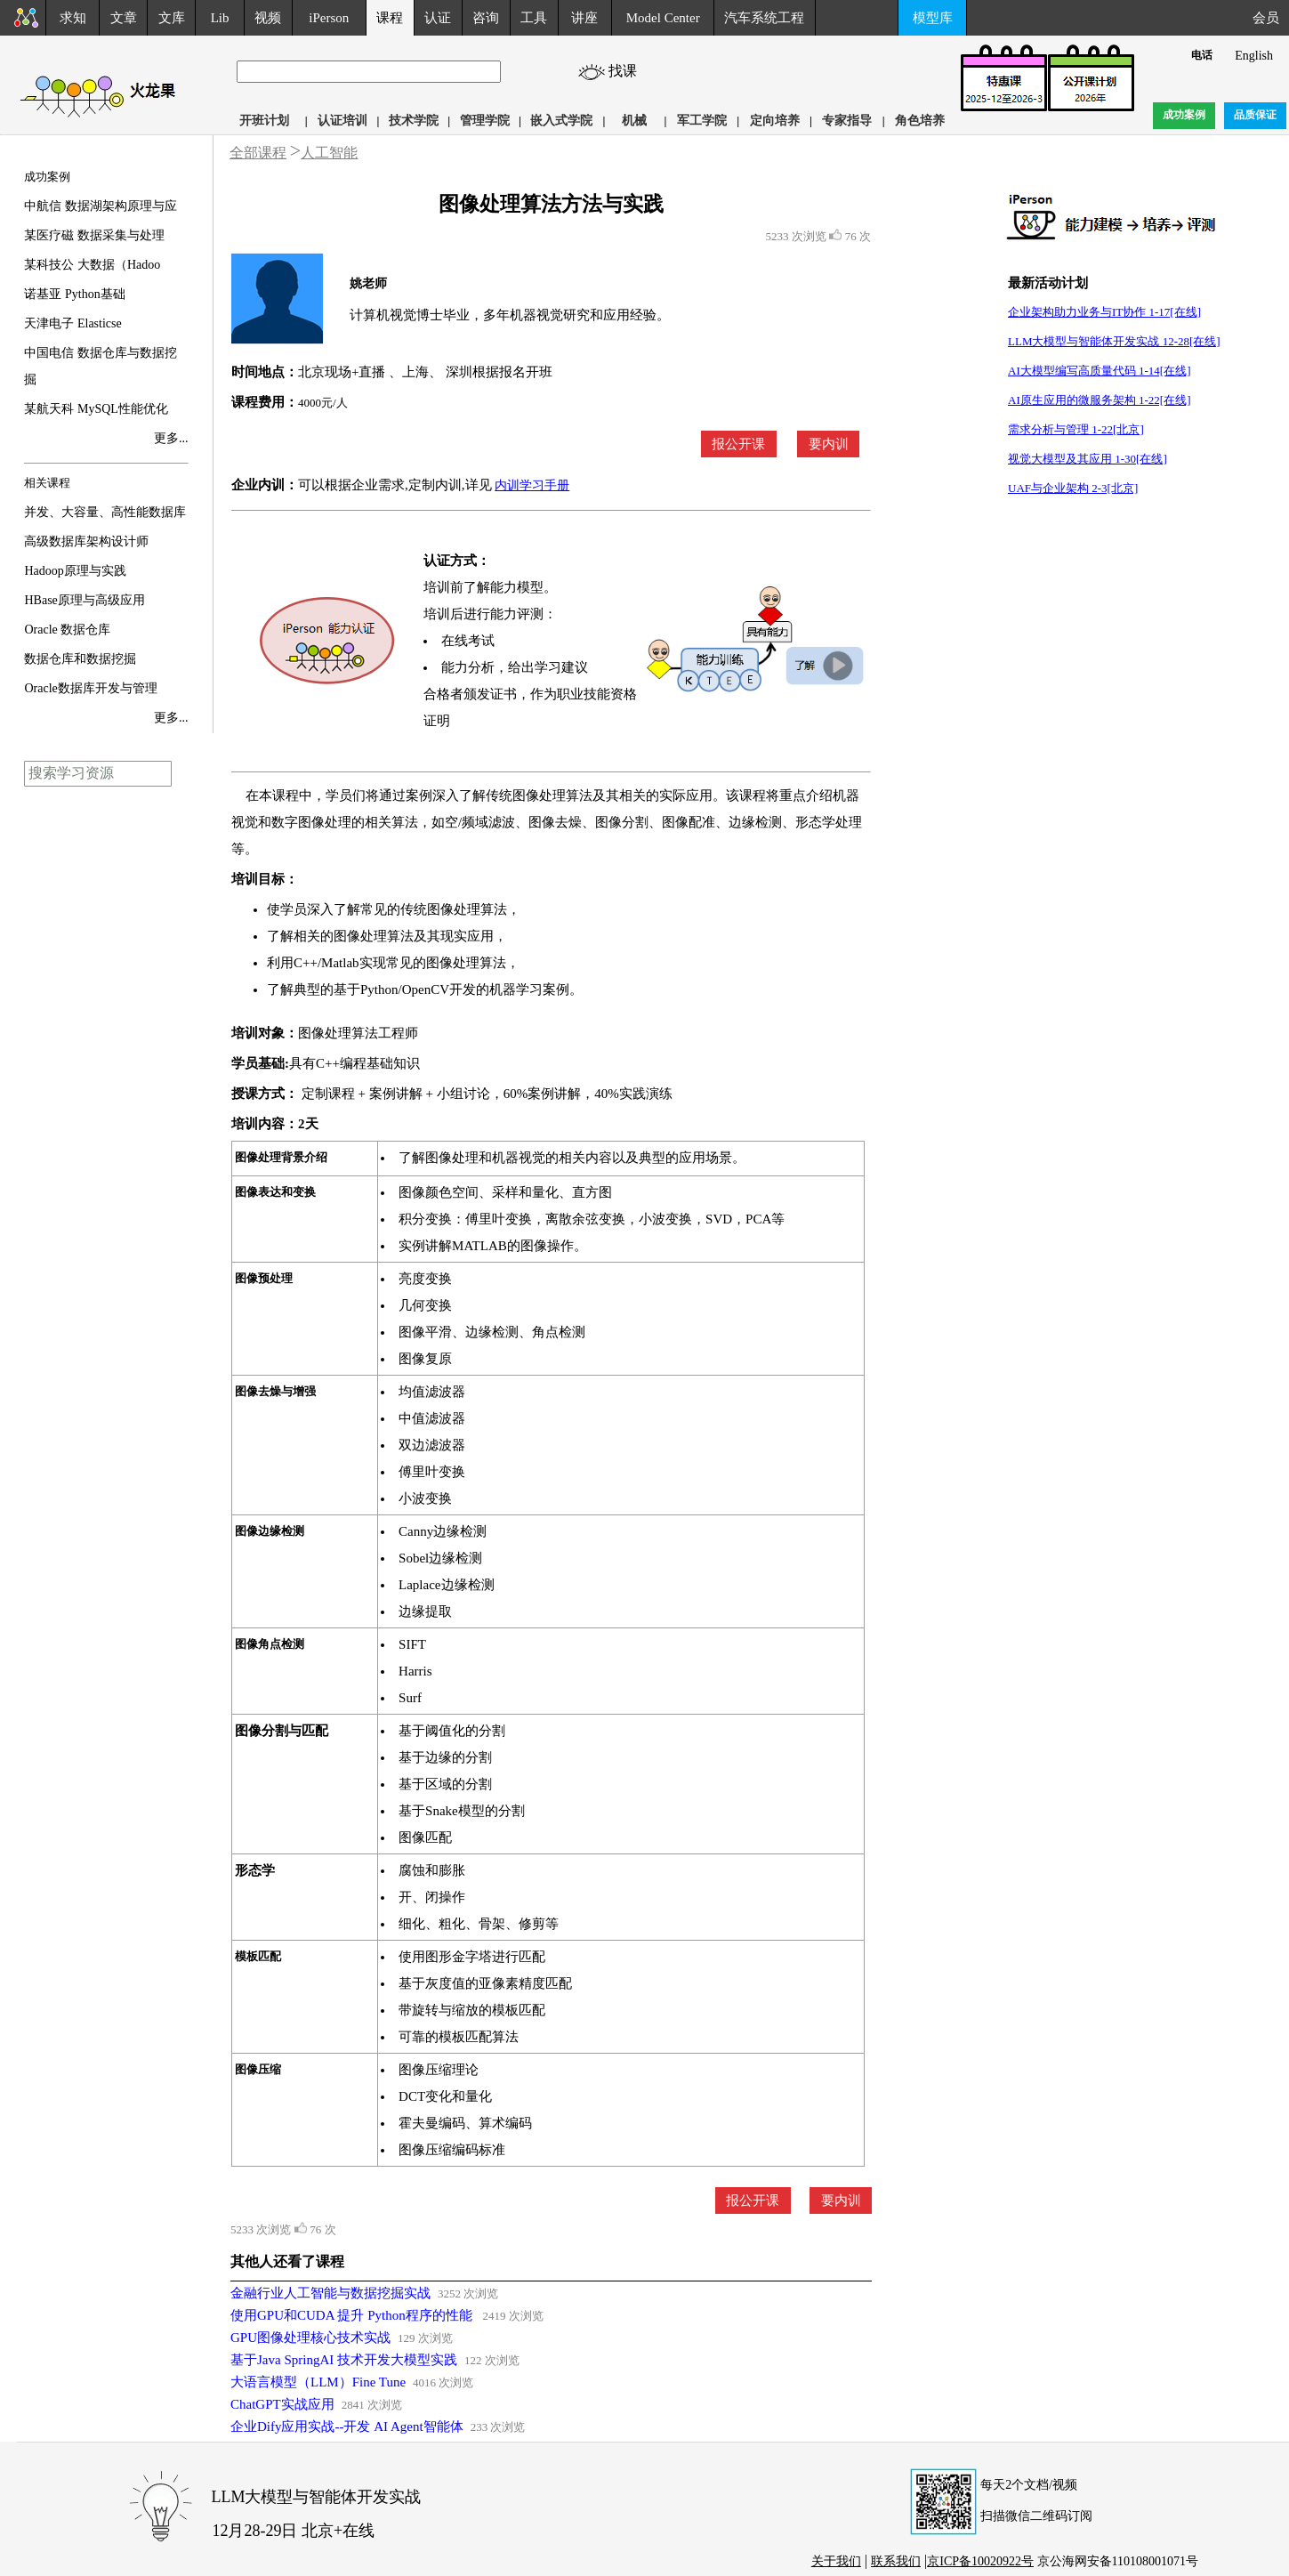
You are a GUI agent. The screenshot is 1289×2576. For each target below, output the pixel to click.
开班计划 (264, 120)
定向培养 (775, 120)
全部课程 (258, 152)
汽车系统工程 (764, 18)
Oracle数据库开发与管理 (90, 688)
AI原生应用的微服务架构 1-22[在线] (1099, 400)
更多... (171, 438)
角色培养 (920, 120)
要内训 (829, 444)
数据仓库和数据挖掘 (80, 659)
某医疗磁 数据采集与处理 (94, 235)
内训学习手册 (532, 485)
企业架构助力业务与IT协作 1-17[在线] (1104, 312)
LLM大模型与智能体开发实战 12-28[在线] (1114, 341)
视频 (267, 18)
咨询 (485, 18)
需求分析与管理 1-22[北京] (1076, 429)
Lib (220, 18)
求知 (73, 18)
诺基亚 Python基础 (74, 294)
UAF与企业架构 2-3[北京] (1073, 488)
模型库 (933, 18)
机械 (634, 120)
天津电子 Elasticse (72, 323)
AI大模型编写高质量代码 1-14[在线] (1099, 370)
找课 (630, 70)
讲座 (584, 18)
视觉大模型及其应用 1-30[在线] (1087, 458)
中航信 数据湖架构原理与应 (100, 206)
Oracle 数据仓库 (67, 629)
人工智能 (329, 152)
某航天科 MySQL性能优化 (95, 409)
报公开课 (738, 444)
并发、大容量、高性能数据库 (105, 512)
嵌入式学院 (561, 120)
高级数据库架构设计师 (86, 541)
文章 (123, 18)
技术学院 (414, 120)
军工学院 (702, 120)
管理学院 (485, 120)
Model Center (663, 18)
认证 (437, 18)
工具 (533, 18)
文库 (171, 18)
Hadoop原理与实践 (74, 570)
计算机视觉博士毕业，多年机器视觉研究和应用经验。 (510, 315)
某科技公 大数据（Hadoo (92, 264)
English (1254, 55)
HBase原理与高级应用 (84, 600)
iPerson (329, 18)
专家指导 (847, 120)
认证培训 (342, 120)
